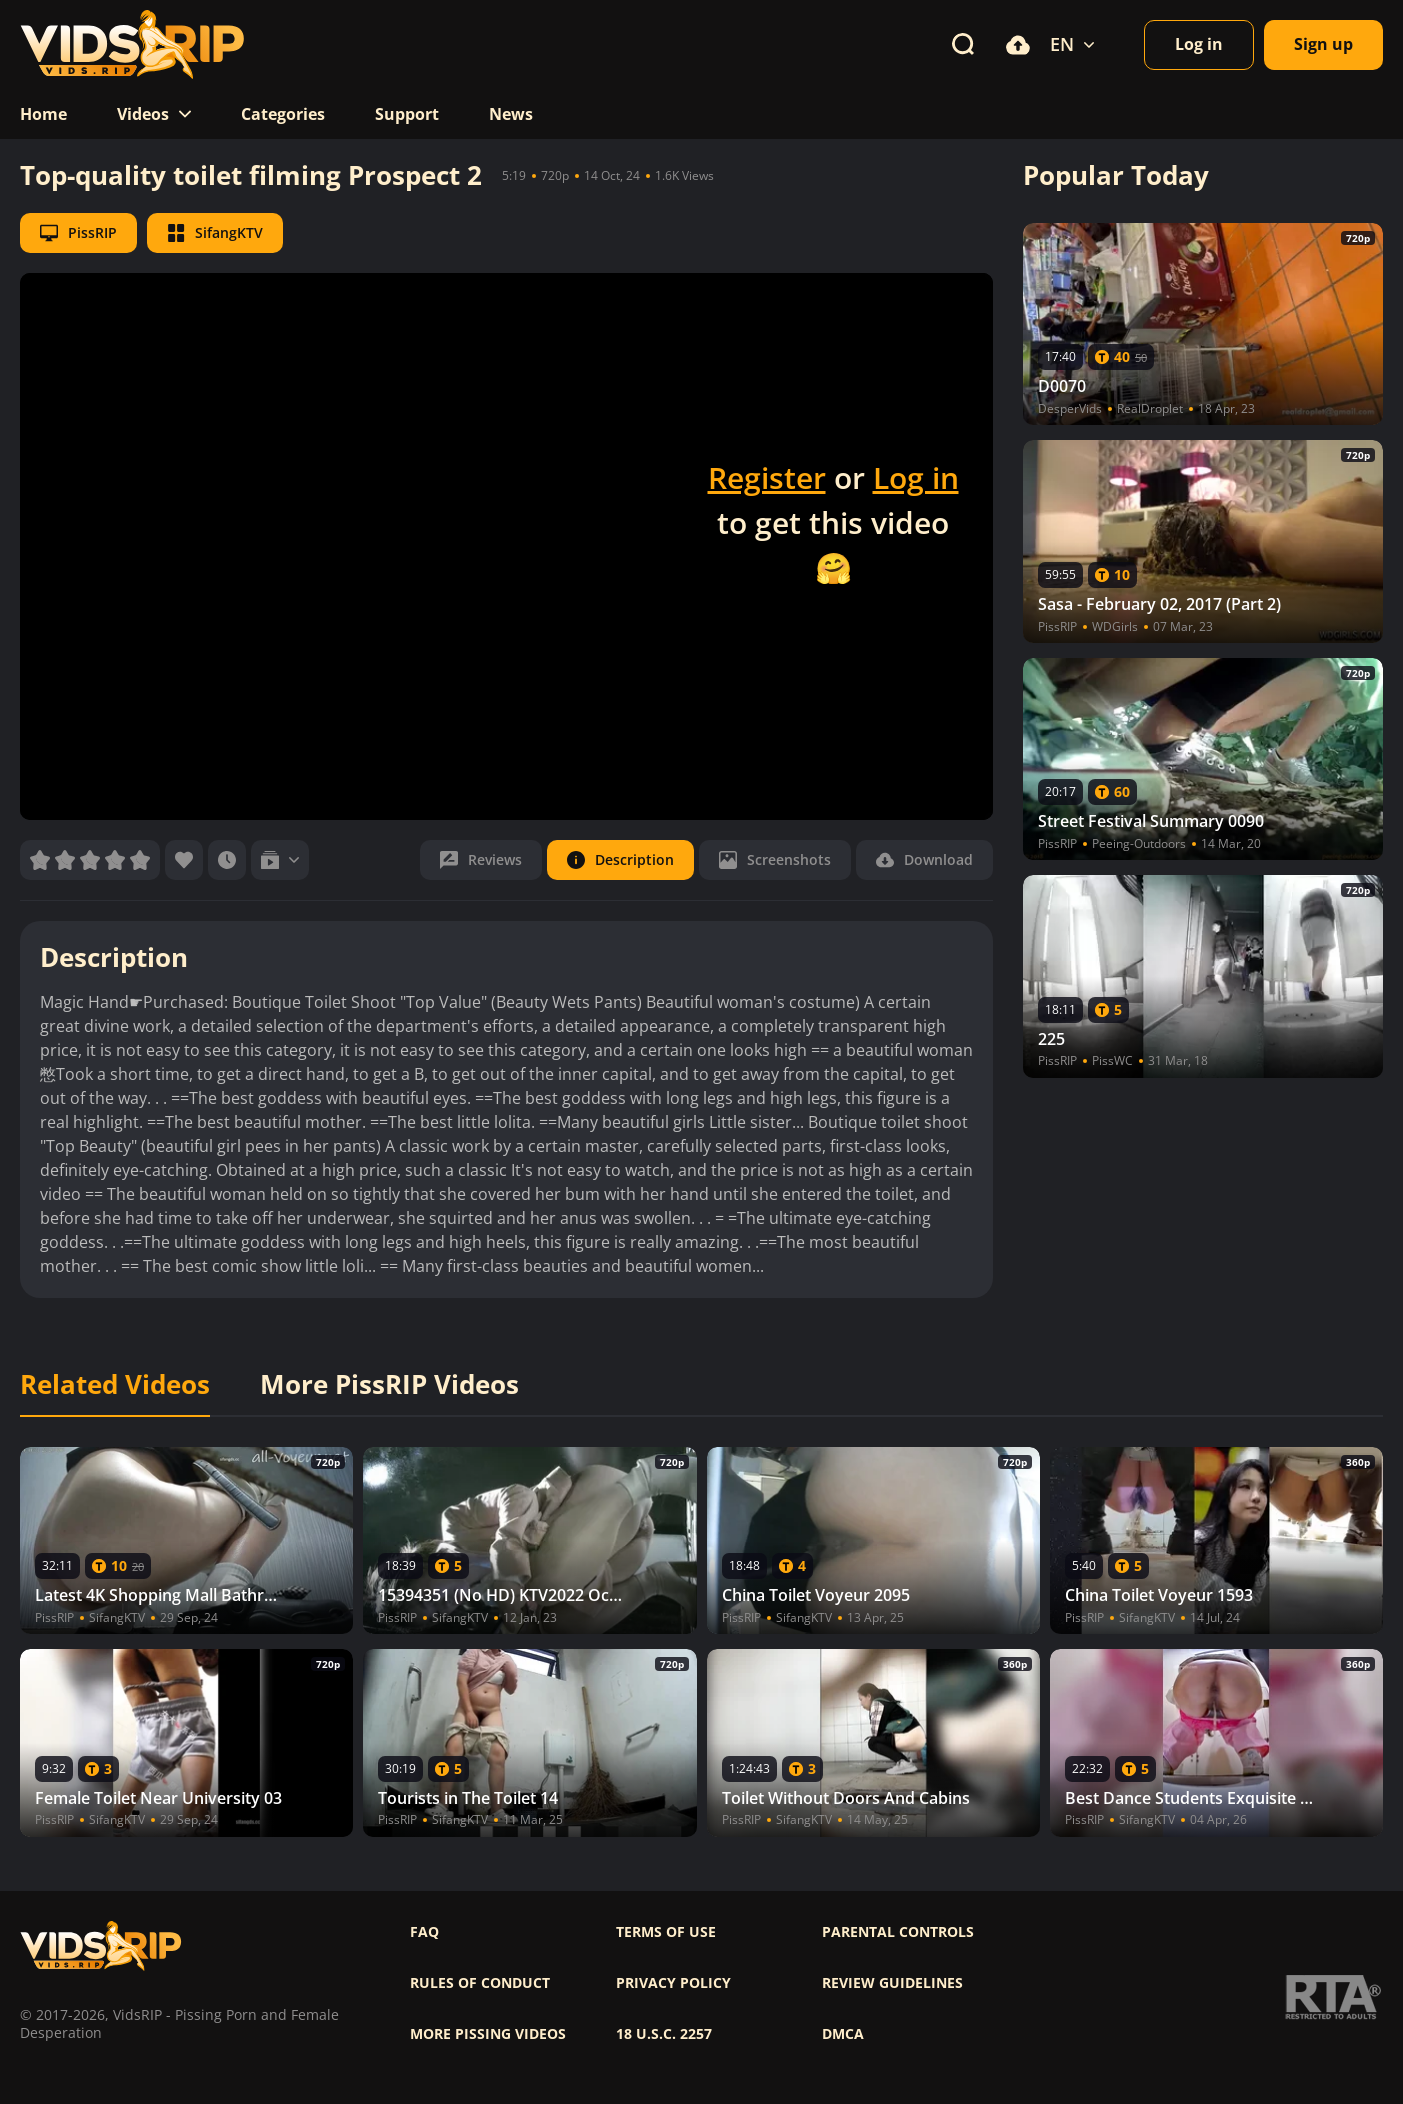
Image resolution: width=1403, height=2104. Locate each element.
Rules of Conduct (480, 1983)
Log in (916, 477)
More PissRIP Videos (389, 1385)
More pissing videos (488, 2034)
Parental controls (898, 1932)
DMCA (843, 2034)
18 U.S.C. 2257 (664, 2034)
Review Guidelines (892, 1983)
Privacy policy (673, 1983)
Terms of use (666, 1932)
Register (767, 477)
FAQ (424, 1932)
